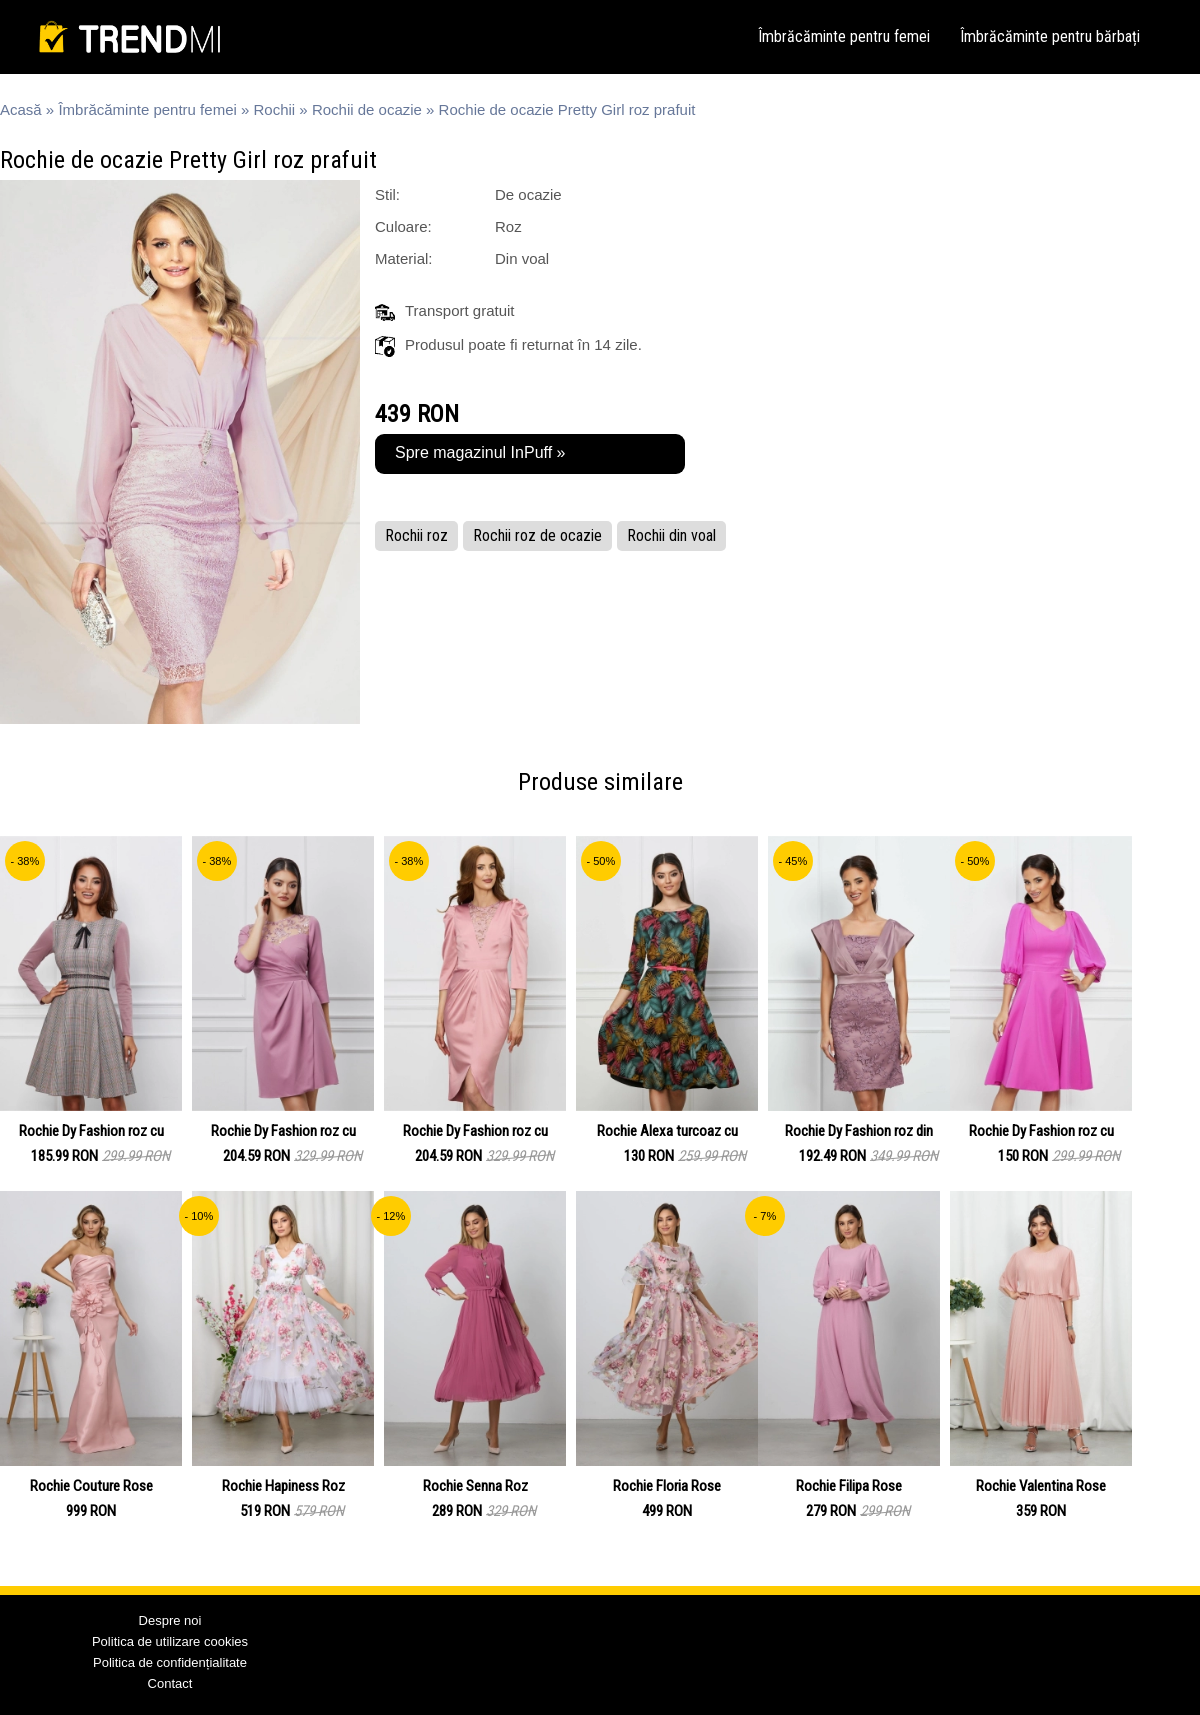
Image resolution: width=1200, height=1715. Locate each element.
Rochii (275, 109)
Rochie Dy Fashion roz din (859, 1131)
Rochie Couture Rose (91, 1486)
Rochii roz (416, 535)
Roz (508, 226)
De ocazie (528, 194)
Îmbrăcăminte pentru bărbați (1050, 36)
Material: (404, 258)
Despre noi (170, 1620)
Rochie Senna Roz (475, 1486)
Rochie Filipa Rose (849, 1486)
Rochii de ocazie (367, 109)
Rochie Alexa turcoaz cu (667, 1131)
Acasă (21, 109)
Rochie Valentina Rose (1041, 1486)
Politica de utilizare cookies (170, 1641)
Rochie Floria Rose (667, 1486)
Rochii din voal (671, 535)
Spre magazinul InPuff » (480, 452)
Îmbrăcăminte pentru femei (844, 36)
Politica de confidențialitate (170, 1662)
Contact (170, 1683)
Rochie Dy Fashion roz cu (91, 1131)
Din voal (522, 258)
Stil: (387, 194)
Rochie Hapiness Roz (283, 1486)
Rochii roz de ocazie (537, 535)
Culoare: (403, 226)
